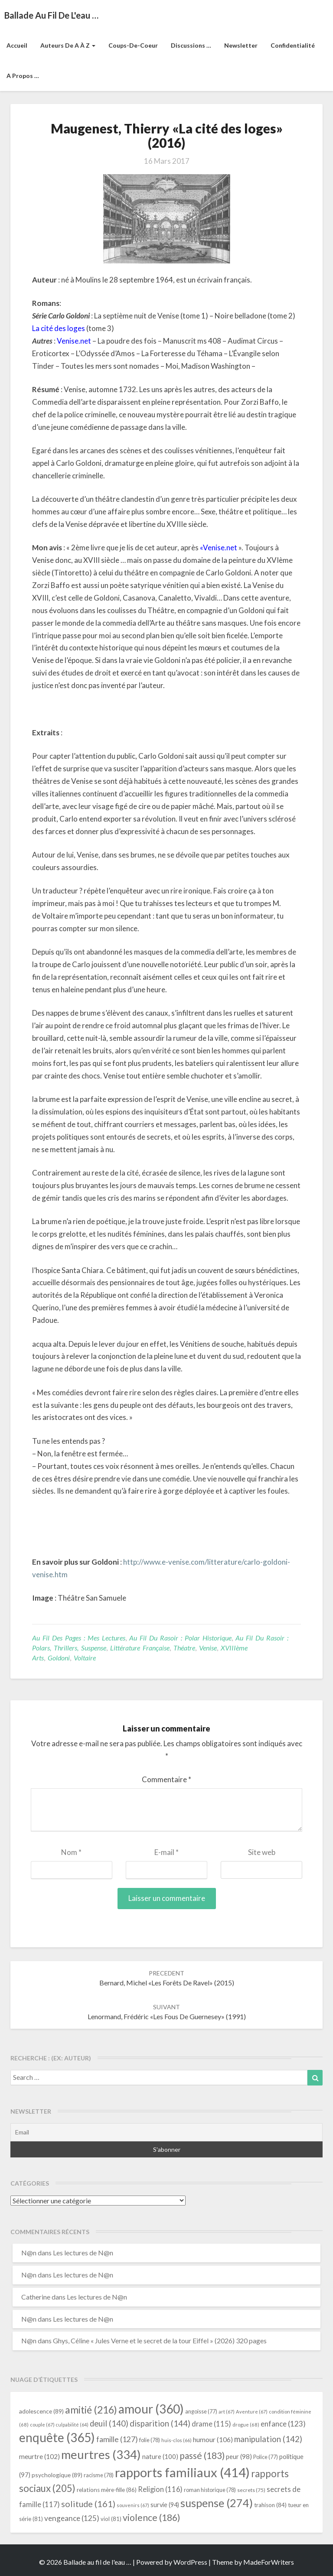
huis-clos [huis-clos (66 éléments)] (176, 2440)
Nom (71, 1852)
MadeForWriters (268, 2562)
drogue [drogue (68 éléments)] (245, 2424)
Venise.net (74, 340)
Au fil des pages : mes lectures (78, 1638)
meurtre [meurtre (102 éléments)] (39, 2456)
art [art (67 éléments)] (227, 2411)
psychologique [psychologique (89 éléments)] (57, 2475)
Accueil (17, 45)
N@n (28, 2252)
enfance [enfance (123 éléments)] (283, 2423)
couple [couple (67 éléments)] (42, 2424)
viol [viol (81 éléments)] (111, 2518)
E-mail (166, 1852)
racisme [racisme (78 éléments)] (99, 2475)
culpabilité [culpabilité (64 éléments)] (72, 2424)
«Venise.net (218, 547)
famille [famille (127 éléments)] (117, 2439)
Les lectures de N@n (83, 2252)
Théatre (184, 1648)
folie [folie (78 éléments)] (149, 2439)
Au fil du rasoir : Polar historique (180, 1638)
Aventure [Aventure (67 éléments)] (252, 2411)
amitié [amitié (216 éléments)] (91, 2410)
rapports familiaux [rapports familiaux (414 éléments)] (182, 2472)
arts (38, 1657)
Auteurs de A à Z (67, 45)
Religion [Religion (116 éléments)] (160, 2489)
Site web (261, 1852)
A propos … (23, 75)
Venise (208, 1648)
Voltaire (85, 1657)
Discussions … (191, 45)
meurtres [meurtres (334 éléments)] (101, 2454)
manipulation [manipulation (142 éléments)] (268, 2439)
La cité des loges (58, 328)
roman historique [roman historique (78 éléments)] (210, 2489)
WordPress (190, 2562)
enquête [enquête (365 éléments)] (57, 2437)
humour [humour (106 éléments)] (213, 2439)
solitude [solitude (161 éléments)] (88, 2503)
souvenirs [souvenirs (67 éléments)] (133, 2505)
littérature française (140, 1648)
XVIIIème (234, 1648)
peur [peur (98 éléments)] (239, 2456)
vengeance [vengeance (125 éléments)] (71, 2518)
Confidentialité (293, 45)
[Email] (166, 2132)
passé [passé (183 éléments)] (202, 2455)
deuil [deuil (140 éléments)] (109, 2423)
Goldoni (59, 1657)
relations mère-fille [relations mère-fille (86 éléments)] (107, 2489)
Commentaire (166, 1779)
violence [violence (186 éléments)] (151, 2517)
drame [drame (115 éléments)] (211, 2424)
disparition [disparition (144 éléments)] (160, 2423)
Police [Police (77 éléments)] (265, 2457)
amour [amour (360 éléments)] (151, 2408)
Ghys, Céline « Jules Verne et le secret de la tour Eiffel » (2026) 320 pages (160, 2340)
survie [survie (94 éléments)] (164, 2504)
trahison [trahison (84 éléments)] (270, 2504)
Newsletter (241, 45)
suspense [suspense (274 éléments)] (216, 2502)
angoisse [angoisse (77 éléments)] (201, 2411)
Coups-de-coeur (133, 45)
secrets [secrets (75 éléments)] (251, 2490)
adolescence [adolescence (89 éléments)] (41, 2411)
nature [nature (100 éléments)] (160, 2456)
